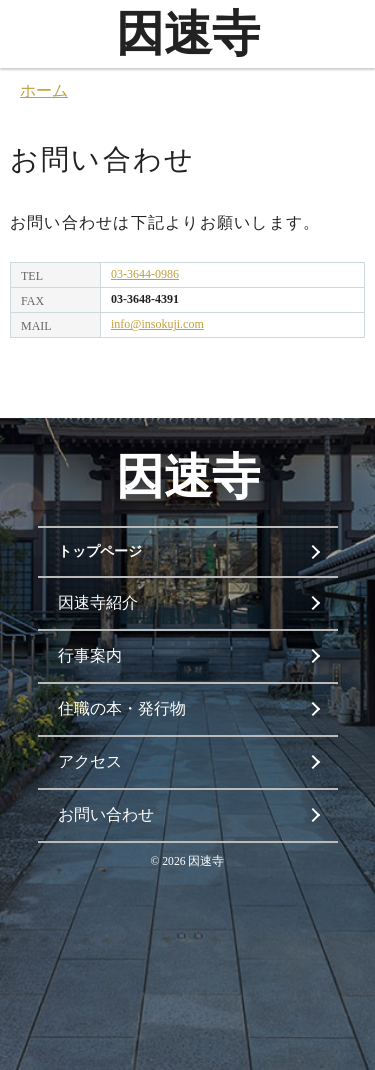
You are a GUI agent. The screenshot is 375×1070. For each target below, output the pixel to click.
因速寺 (188, 33)
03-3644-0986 (145, 274)
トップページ (100, 551)
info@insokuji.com (157, 324)
